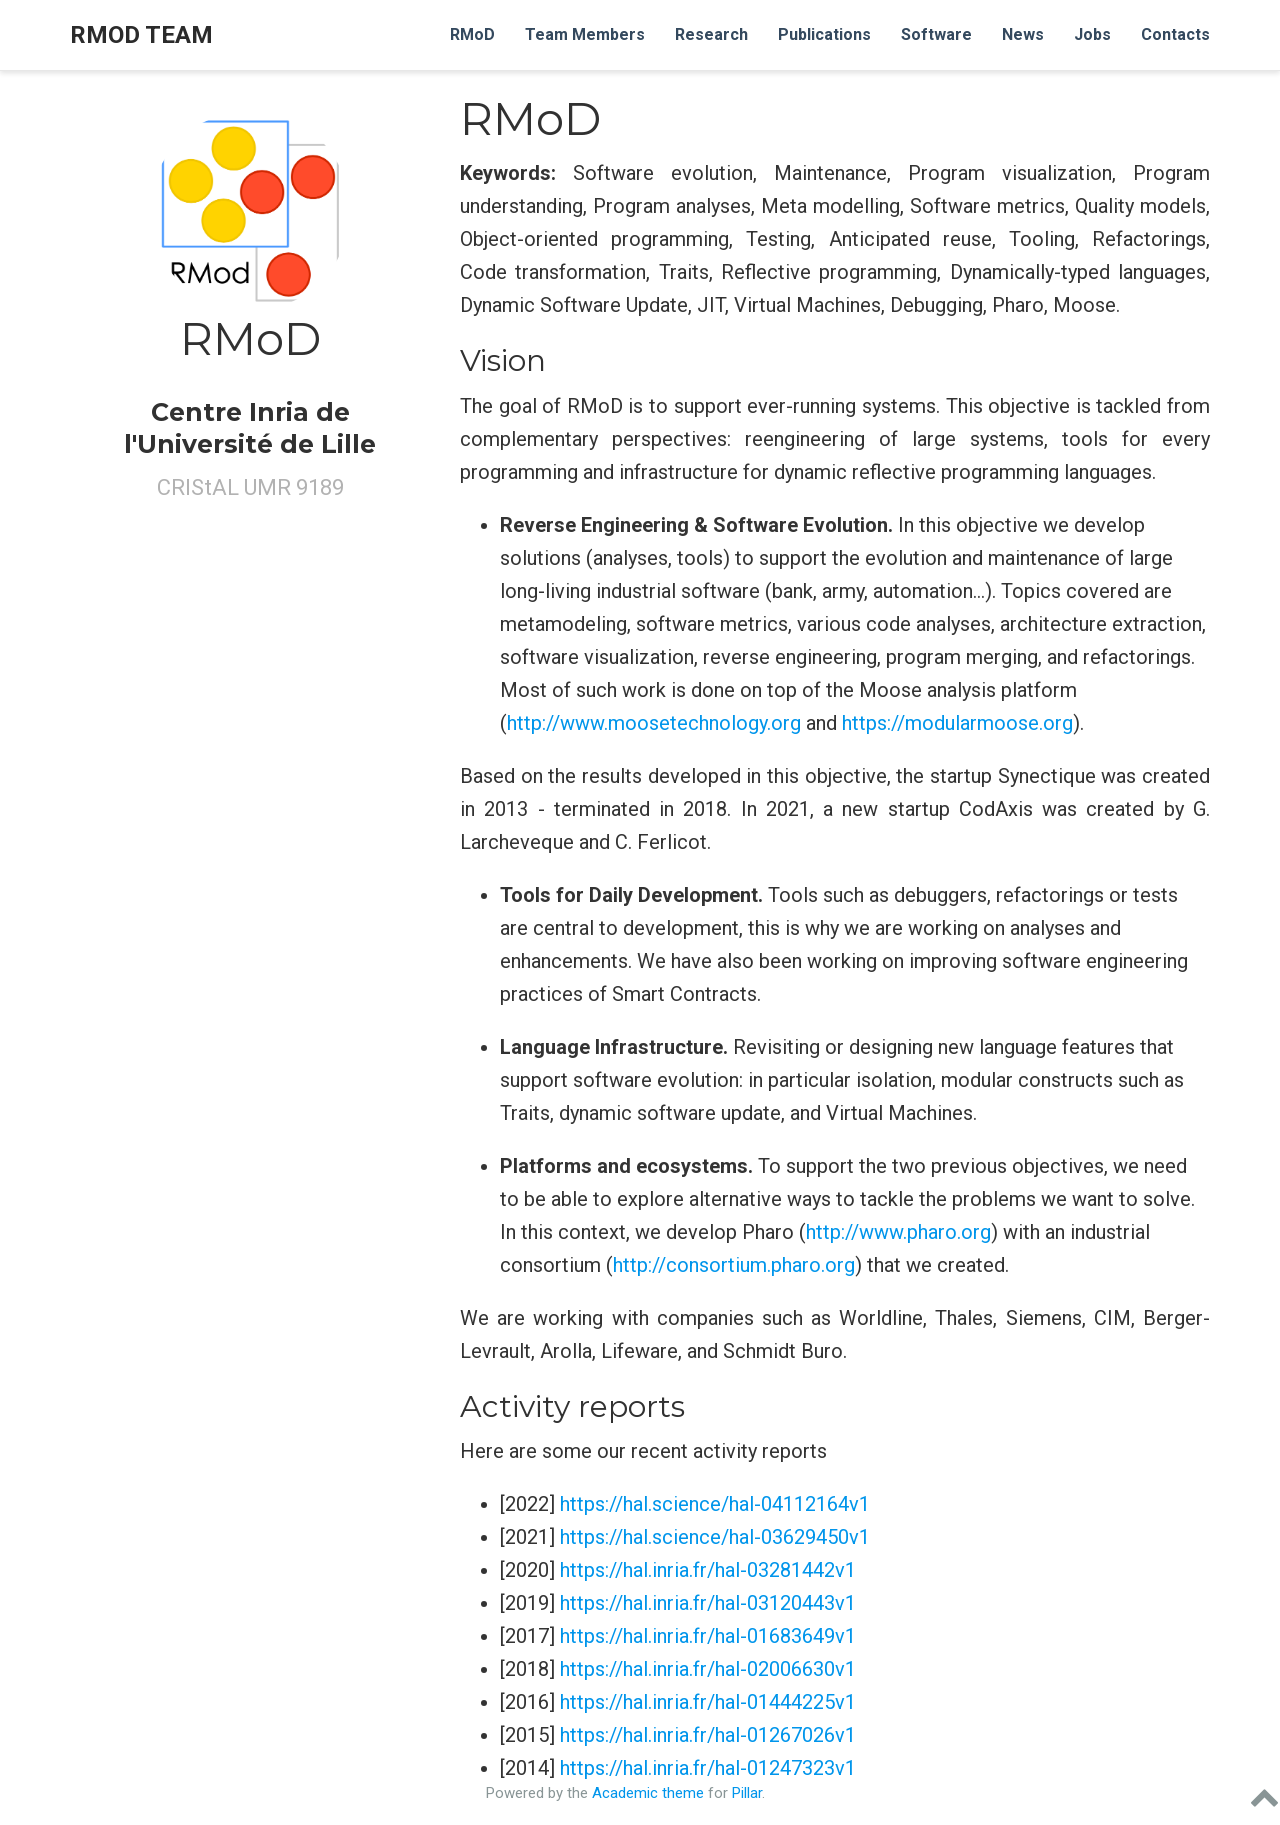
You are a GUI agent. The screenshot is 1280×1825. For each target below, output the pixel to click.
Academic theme (648, 1793)
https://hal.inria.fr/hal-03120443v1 (708, 1603)
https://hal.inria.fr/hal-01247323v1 (708, 1768)
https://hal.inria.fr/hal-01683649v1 (708, 1636)
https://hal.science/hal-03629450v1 (715, 1537)
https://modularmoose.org (957, 723)
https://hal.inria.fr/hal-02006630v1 (708, 1669)
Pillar (747, 1793)
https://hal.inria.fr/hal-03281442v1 (708, 1570)
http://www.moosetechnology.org (654, 723)
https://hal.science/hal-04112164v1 (715, 1504)
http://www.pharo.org (898, 1232)
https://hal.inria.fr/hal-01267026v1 (708, 1735)
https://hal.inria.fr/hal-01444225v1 (708, 1702)
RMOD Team (141, 35)
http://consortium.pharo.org (734, 1265)
